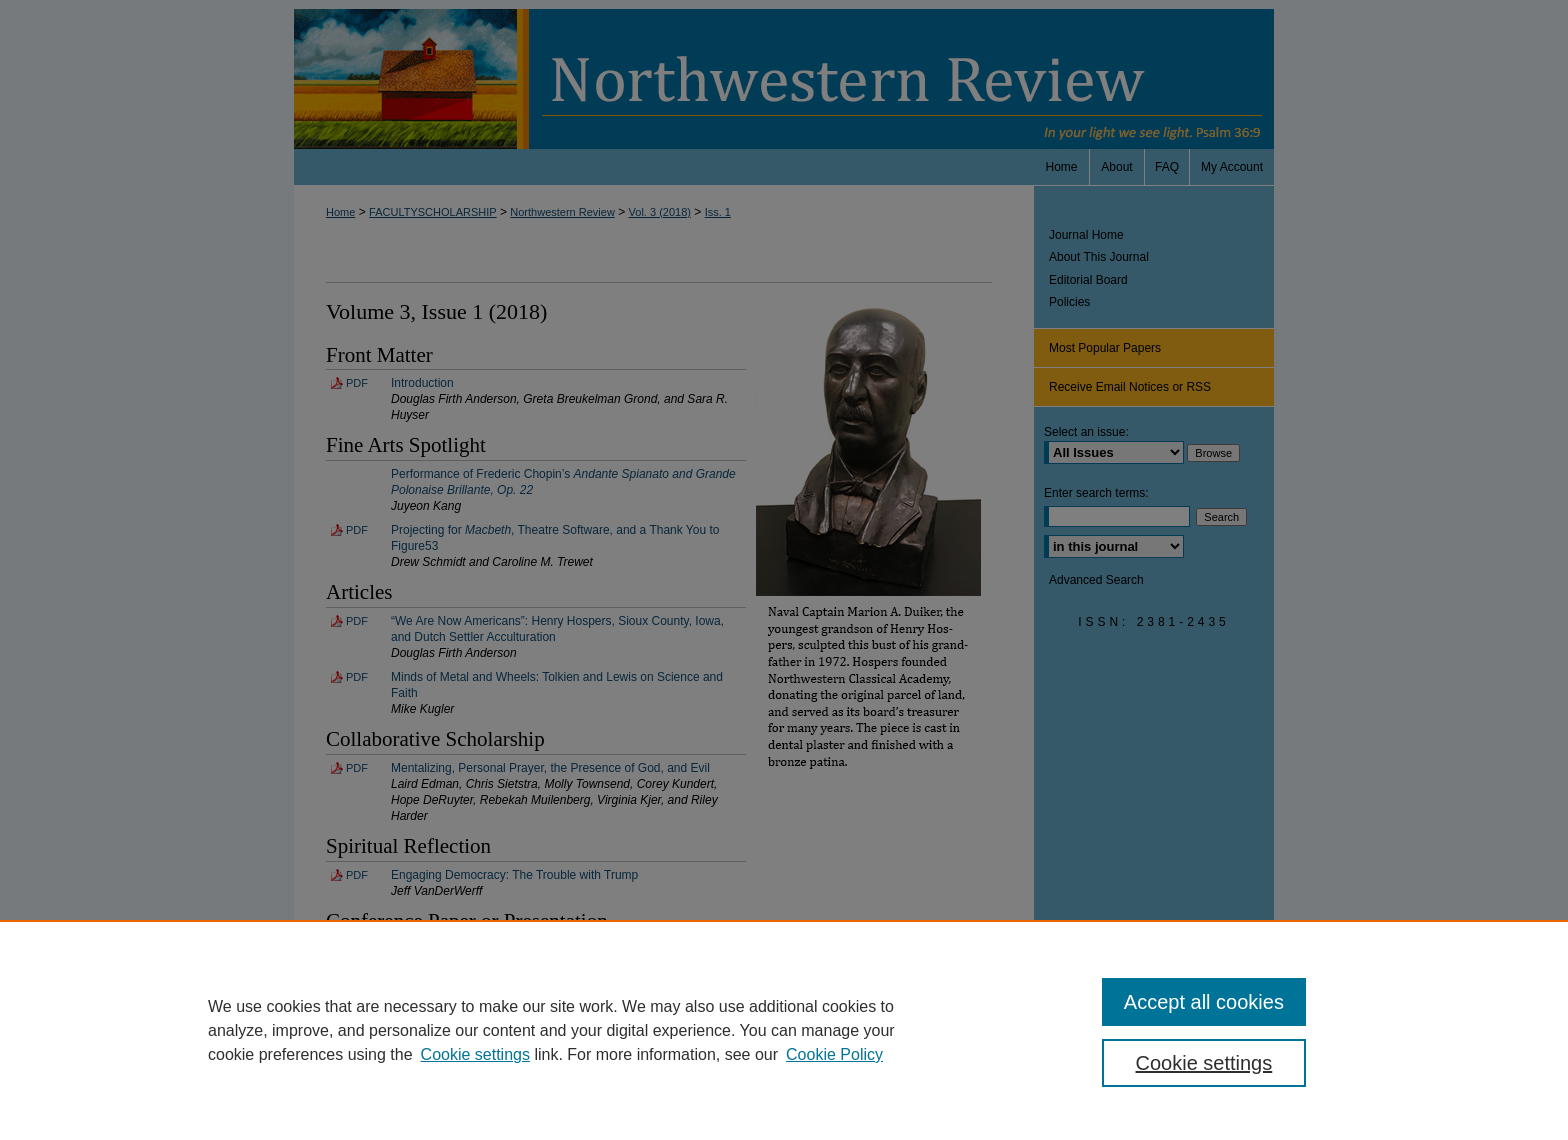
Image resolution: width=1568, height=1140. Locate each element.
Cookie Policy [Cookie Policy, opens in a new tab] (834, 1054)
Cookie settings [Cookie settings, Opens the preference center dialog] (1204, 1063)
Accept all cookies (1204, 1002)
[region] (784, 1030)
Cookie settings (475, 1054)
